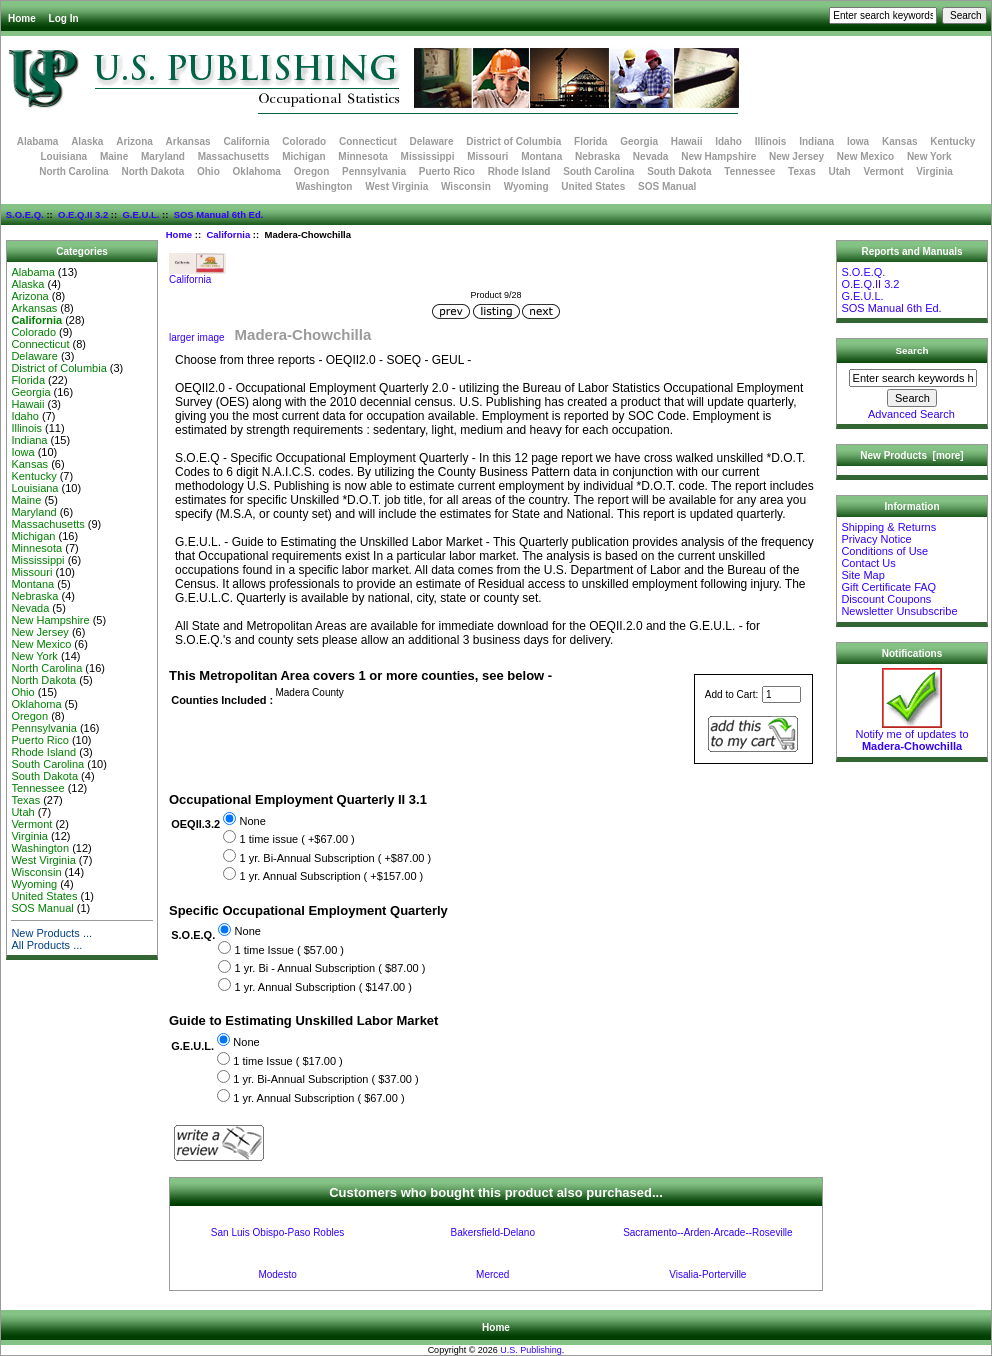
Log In (64, 18)
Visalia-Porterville (707, 1274)
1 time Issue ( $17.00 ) (287, 1061)
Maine (114, 156)
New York (929, 156)
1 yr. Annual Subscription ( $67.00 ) (318, 1098)
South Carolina (598, 171)
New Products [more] (911, 455)
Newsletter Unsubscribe (899, 611)
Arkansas (188, 141)
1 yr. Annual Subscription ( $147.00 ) (323, 987)
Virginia (934, 171)
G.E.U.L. (140, 214)
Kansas (900, 141)
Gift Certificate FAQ (888, 587)
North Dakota (152, 171)
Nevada (651, 156)
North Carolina (73, 171)
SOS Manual (667, 186)
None (252, 821)
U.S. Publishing (531, 1350)
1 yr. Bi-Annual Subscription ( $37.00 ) (325, 1079)
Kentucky (952, 141)
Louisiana (63, 156)
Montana (541, 156)
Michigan (303, 156)
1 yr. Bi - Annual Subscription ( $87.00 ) (330, 969)
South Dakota (679, 171)
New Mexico (865, 156)
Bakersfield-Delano (492, 1232)
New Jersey (796, 156)
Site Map (862, 575)
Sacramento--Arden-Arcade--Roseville (708, 1232)
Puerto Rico (447, 171)
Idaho (728, 141)
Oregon (312, 171)
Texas (802, 171)
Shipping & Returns (888, 527)
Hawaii (687, 141)
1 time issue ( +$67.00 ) (296, 839)
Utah (840, 171)
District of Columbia (513, 141)
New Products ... (51, 933)
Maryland (163, 156)
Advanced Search (911, 414)
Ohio (208, 171)
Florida (590, 141)
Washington (324, 186)
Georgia (639, 141)
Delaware (432, 141)
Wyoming (526, 186)
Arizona (134, 141)
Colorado (304, 141)
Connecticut (368, 141)
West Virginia (396, 186)
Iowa (858, 141)
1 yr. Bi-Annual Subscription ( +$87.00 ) (335, 858)
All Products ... (46, 945)
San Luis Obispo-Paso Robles (277, 1232)
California (228, 234)
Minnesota (362, 156)
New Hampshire (718, 156)
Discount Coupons (886, 599)
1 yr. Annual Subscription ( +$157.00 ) (331, 876)
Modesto (277, 1274)
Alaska (87, 141)
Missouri (487, 156)
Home (22, 18)
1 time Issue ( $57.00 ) (289, 950)
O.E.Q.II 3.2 (83, 214)
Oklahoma (257, 171)
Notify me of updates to (911, 735)
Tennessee (749, 171)
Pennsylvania (374, 171)
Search (912, 350)
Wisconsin (466, 186)
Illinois (771, 141)
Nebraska (597, 156)
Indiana (816, 141)
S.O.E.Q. (25, 214)
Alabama (38, 141)
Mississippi (428, 156)
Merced (492, 1274)
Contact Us (868, 563)
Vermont (884, 171)
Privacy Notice (876, 539)
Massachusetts (234, 156)
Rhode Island (519, 171)
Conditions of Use (884, 551)
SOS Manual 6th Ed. (219, 214)
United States (593, 186)
